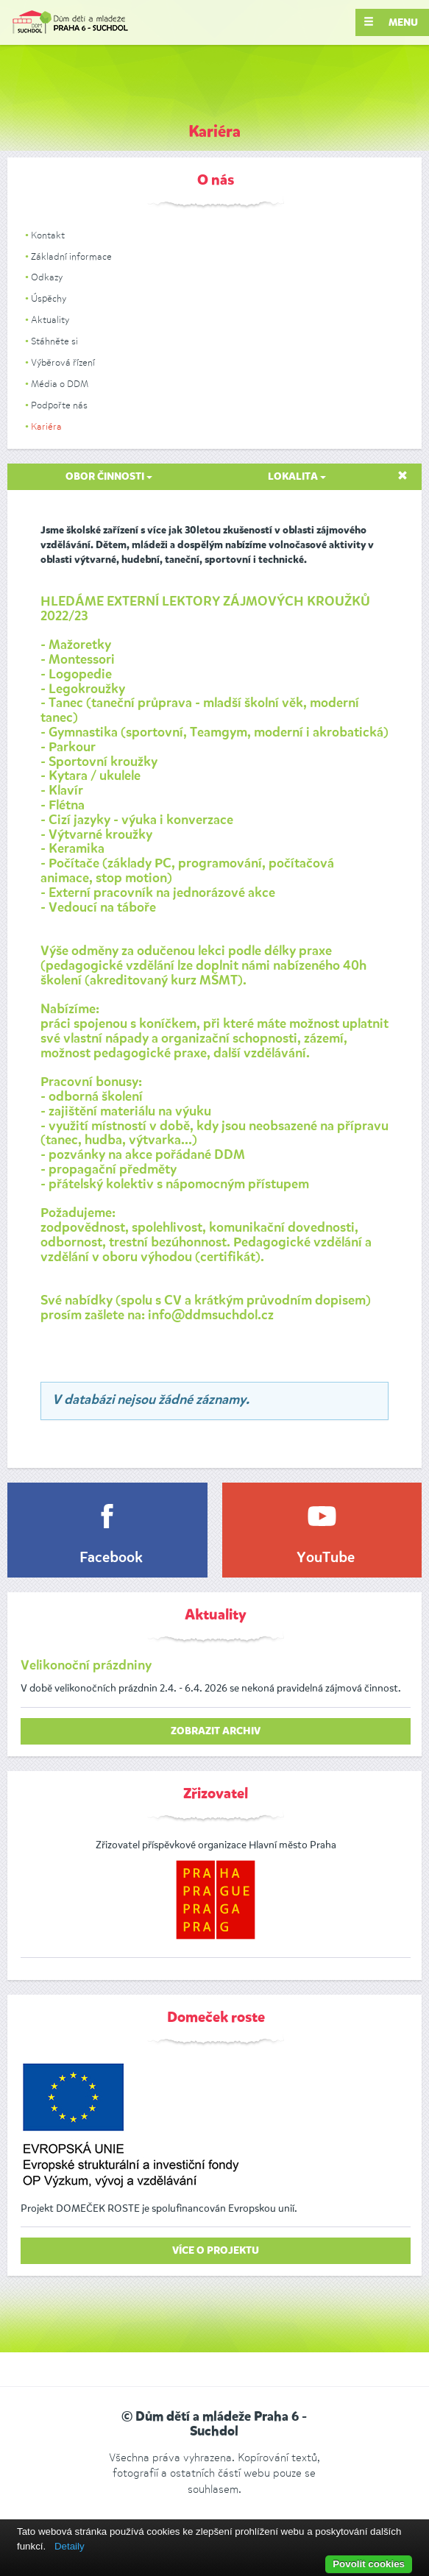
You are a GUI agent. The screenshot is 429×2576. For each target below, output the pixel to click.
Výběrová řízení (63, 362)
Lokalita (297, 477)
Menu (391, 22)
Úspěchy (48, 298)
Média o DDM (59, 383)
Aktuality (50, 319)
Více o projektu (215, 2251)
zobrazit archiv (215, 1731)
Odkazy (47, 277)
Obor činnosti (108, 477)
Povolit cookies (369, 2563)
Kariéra (46, 426)
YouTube (326, 1558)
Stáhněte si (54, 341)
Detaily (69, 2546)
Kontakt (48, 235)
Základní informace (71, 256)
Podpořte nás (59, 405)
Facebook (111, 1558)
